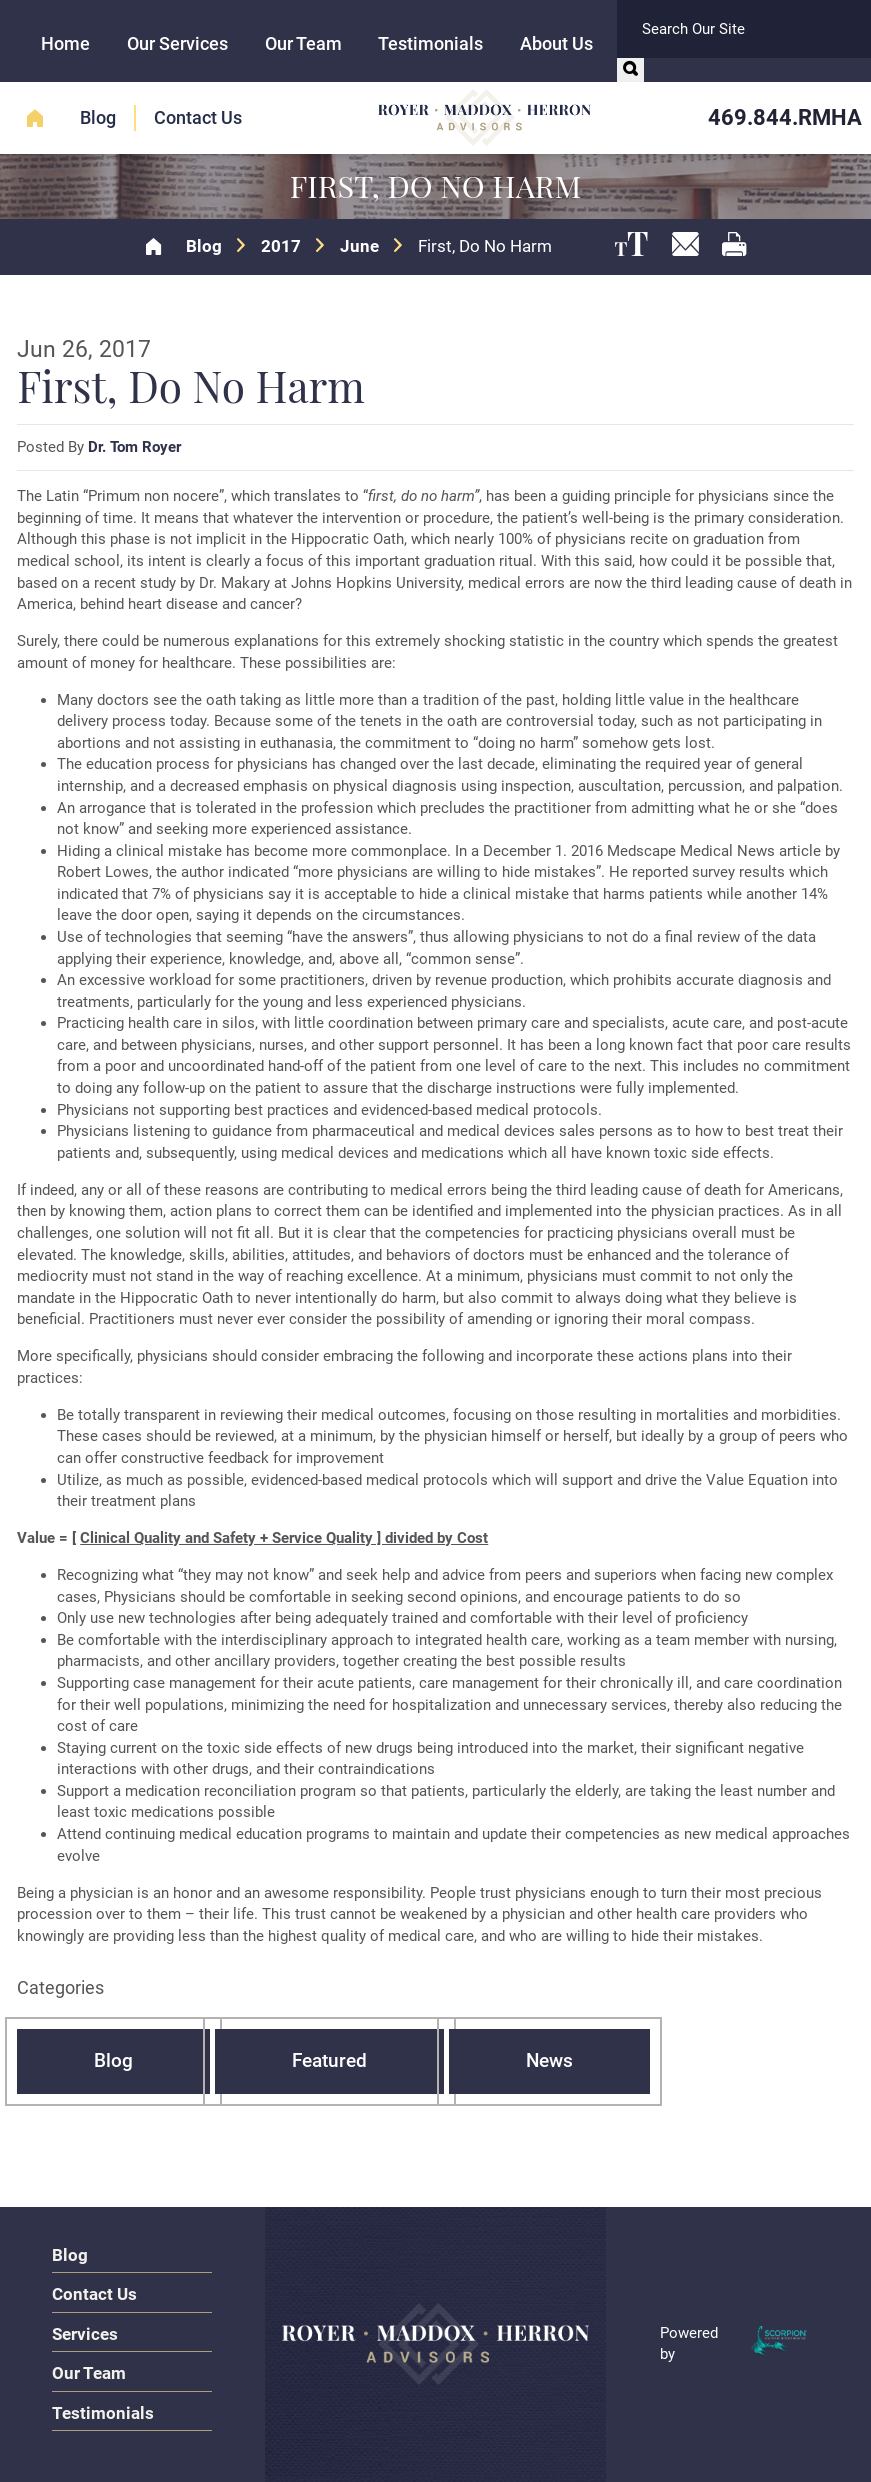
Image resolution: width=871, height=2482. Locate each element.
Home (65, 43)
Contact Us (198, 117)
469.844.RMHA (785, 117)
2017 (281, 246)
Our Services (177, 43)
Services (85, 2334)
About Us (556, 43)
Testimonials (430, 43)
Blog (98, 117)
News (549, 2060)
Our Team (303, 43)
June (359, 246)
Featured (329, 2060)
